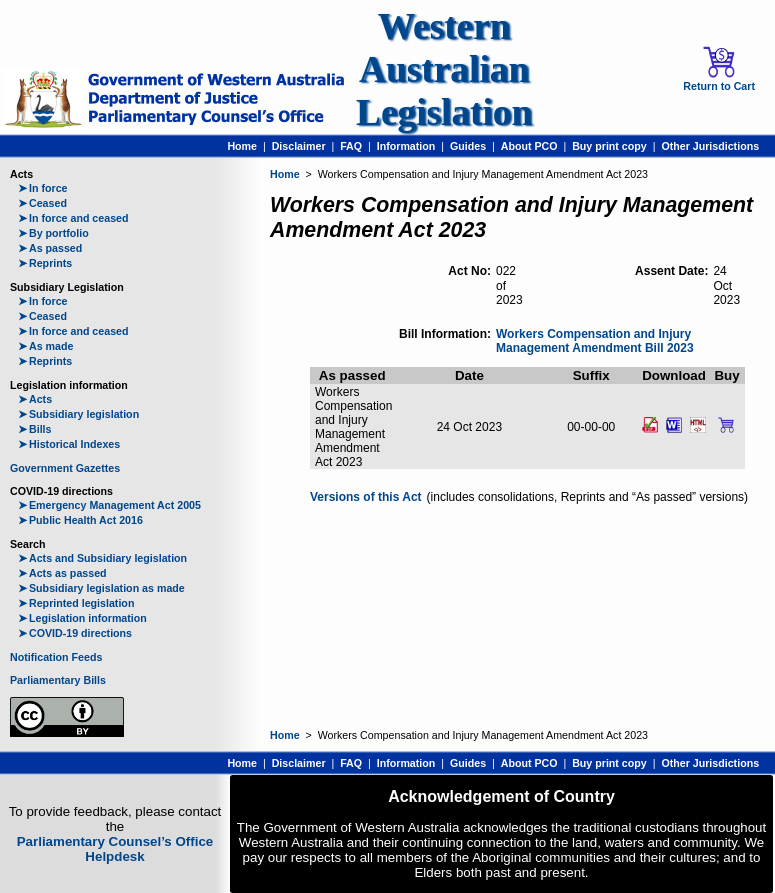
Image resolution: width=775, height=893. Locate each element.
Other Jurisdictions (710, 146)
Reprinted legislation (76, 603)
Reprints (45, 263)
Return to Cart (719, 69)
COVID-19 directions (75, 633)
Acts (35, 399)
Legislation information (82, 618)
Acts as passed (62, 573)
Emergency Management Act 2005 (109, 505)
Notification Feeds (56, 657)
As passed (50, 248)
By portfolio (53, 233)
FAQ (351, 146)
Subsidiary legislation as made (101, 588)
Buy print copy (609, 146)
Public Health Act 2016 (80, 520)
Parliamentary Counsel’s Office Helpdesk (115, 849)
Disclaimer (299, 146)
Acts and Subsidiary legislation (102, 558)
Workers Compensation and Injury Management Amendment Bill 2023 (595, 341)
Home (242, 146)
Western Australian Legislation (444, 69)
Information (406, 146)
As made (45, 346)
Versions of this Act (366, 497)
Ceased (42, 203)
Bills (35, 429)
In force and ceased (73, 218)
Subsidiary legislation (78, 414)
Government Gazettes (65, 468)
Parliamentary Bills (58, 680)
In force (43, 188)
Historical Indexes (69, 444)
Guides (468, 146)
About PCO (529, 146)
